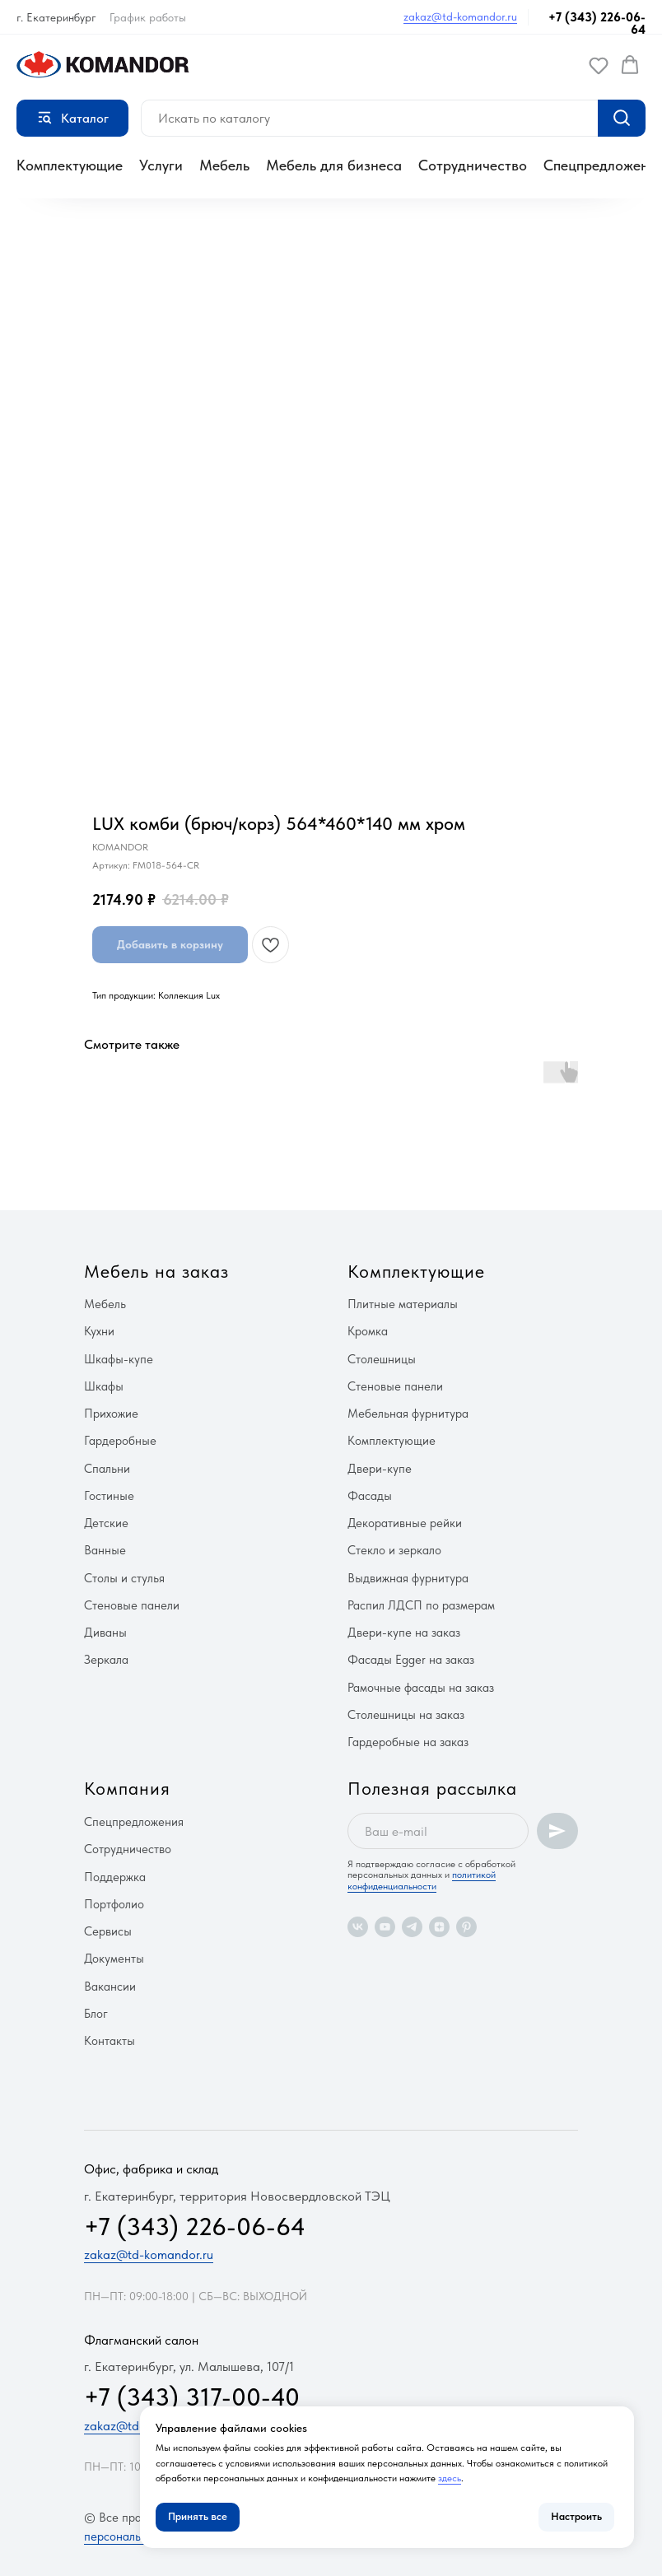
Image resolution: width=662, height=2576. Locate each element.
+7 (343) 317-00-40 (192, 2396)
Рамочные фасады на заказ (420, 1687)
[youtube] (385, 1927)
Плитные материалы (402, 1304)
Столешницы (381, 1359)
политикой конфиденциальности (421, 1880)
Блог (96, 2013)
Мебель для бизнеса (334, 165)
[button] (598, 65)
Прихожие (111, 1413)
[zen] (439, 1927)
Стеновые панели (131, 1605)
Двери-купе (379, 1468)
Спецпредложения (134, 1821)
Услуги (161, 165)
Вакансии (110, 1986)
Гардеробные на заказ (408, 1742)
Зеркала (106, 1659)
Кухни (99, 1331)
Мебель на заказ (156, 1271)
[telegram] (412, 1927)
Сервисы (108, 1931)
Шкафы (104, 1386)
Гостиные (109, 1495)
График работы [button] (148, 17)
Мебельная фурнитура (408, 1413)
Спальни (107, 1468)
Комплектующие (69, 165)
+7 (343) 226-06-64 (597, 23)
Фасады (369, 1495)
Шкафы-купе (118, 1359)
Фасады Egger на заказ (410, 1659)
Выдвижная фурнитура (408, 1578)
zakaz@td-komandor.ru (460, 16)
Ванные (105, 1550)
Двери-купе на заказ (403, 1632)
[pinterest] (466, 1927)
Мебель (224, 165)
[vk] (357, 1927)
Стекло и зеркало (394, 1550)
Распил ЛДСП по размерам (421, 1605)
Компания (127, 1788)
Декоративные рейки (404, 1523)
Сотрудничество (472, 165)
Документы (114, 1958)
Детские (106, 1523)
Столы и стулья (124, 1578)
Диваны (105, 1632)
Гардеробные (120, 1440)
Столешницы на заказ (405, 1714)
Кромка (367, 1331)
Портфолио (114, 1904)
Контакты (109, 2040)
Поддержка (115, 1877)
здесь (449, 2478)
